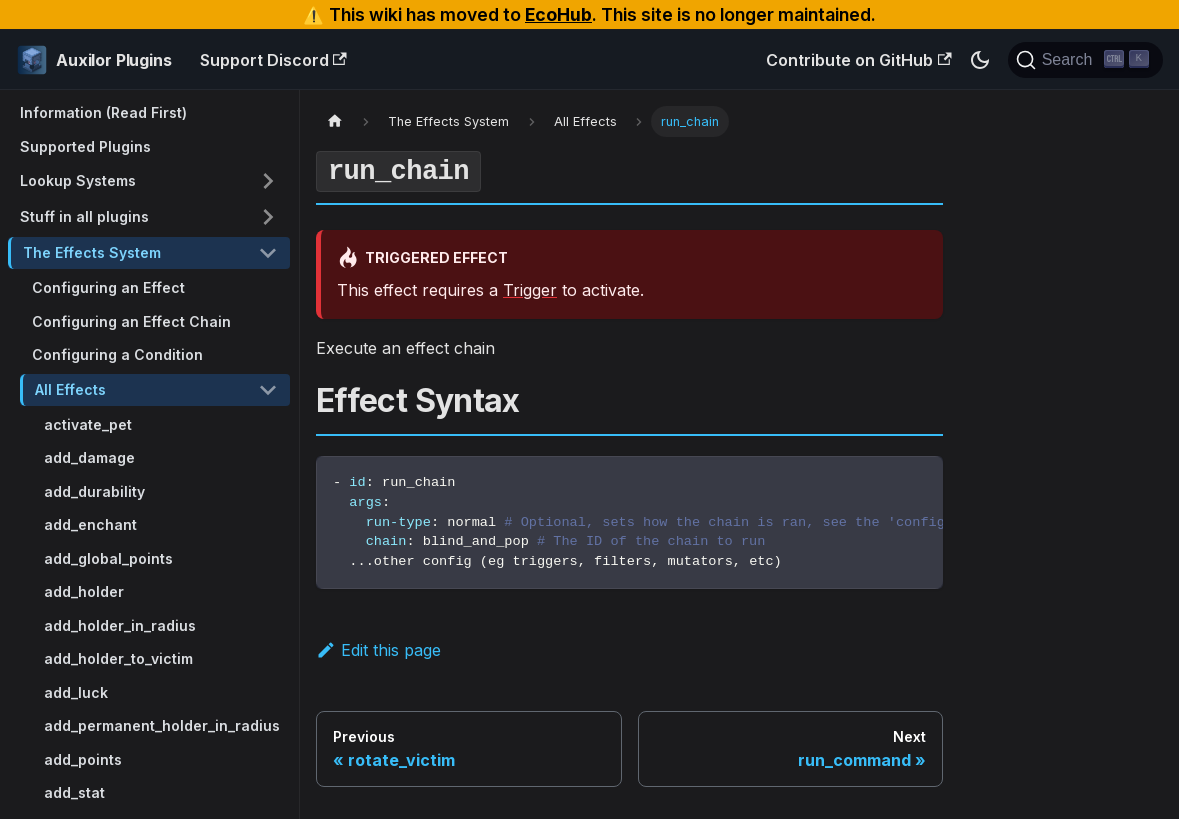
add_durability (94, 491)
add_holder (84, 591)
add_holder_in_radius (120, 625)
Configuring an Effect (108, 287)
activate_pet (88, 424)
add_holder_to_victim (118, 658)
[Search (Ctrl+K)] (1085, 60)
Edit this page (378, 650)
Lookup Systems (78, 180)
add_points (83, 759)
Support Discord (273, 60)
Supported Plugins (85, 146)
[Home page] (335, 121)
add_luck (76, 692)
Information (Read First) (103, 112)
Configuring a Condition (117, 354)
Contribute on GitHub (858, 60)
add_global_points (108, 558)
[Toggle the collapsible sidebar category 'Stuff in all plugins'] (268, 217)
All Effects (70, 389)
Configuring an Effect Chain (131, 321)
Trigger (530, 290)
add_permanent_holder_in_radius (162, 725)
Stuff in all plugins (84, 216)
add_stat (74, 792)
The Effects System (92, 252)
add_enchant (90, 524)
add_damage (89, 457)
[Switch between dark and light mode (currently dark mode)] (980, 60)
